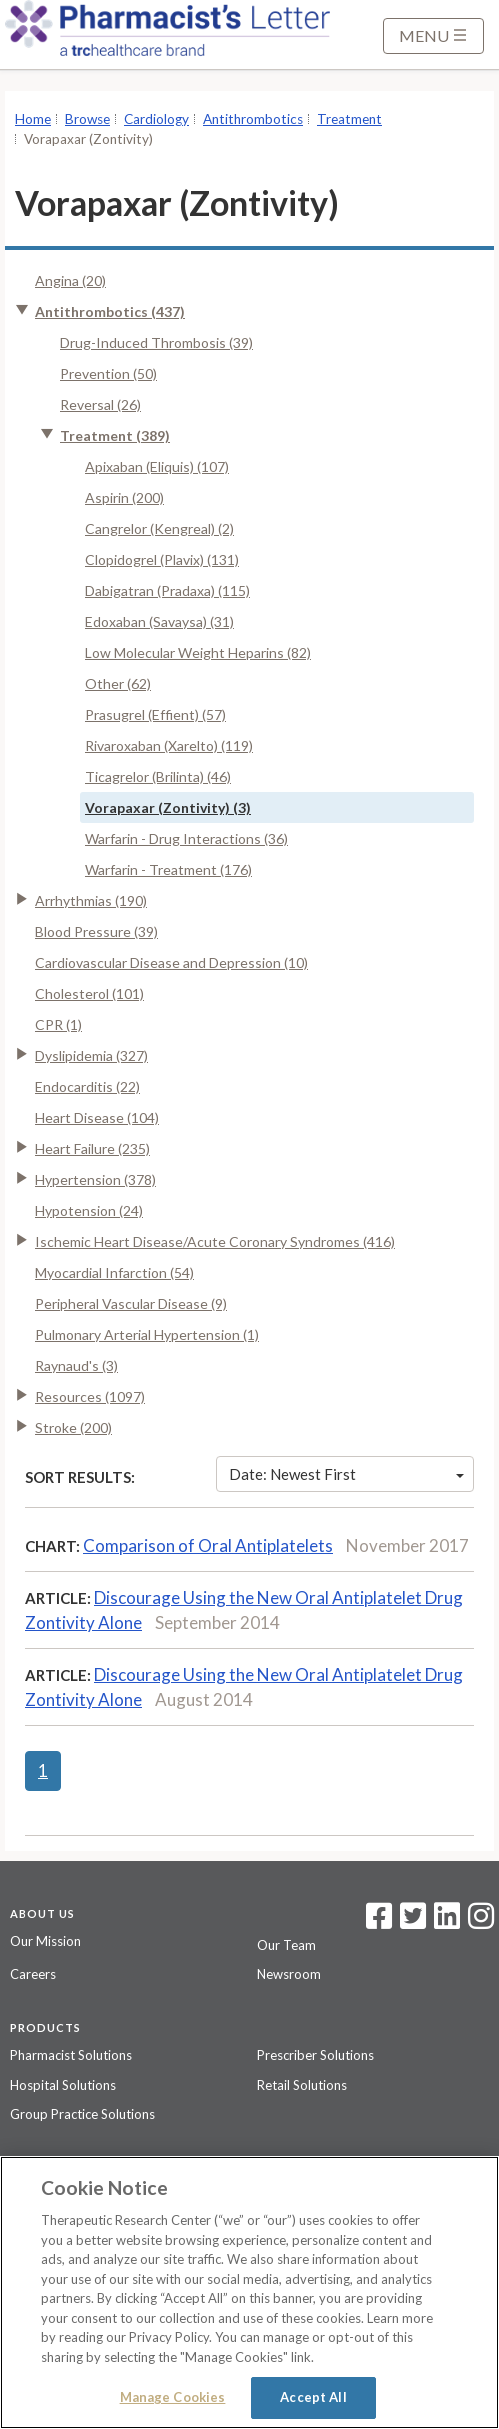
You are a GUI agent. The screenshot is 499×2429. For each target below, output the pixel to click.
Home (33, 119)
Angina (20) (70, 280)
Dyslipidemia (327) (91, 1055)
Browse (87, 119)
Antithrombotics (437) (110, 311)
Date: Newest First (346, 1474)
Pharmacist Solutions (71, 2055)
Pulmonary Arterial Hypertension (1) (147, 1334)
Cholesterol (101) (89, 993)
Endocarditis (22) (87, 1086)
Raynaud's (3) (76, 1365)
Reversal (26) (100, 404)
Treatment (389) (115, 435)
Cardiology (156, 119)
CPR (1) (58, 1024)
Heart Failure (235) (92, 1148)
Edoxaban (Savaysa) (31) (159, 621)
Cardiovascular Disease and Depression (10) (171, 962)
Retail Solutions (302, 2085)
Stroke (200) (73, 1427)
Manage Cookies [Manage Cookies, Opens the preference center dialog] (173, 2397)
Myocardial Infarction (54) (114, 1272)
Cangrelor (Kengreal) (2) (159, 528)
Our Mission (45, 1941)
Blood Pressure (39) (96, 931)
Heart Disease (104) (97, 1117)
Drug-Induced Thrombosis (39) (156, 342)
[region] (249, 2292)
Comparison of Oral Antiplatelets (208, 1545)
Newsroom (289, 1974)
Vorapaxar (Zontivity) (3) (168, 807)
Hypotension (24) (89, 1210)
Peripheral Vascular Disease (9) (131, 1303)
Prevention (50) (108, 373)
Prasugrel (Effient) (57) (155, 714)
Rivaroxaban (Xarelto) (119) (169, 745)
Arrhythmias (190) (91, 900)
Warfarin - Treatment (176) (168, 869)
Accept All (313, 2397)
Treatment (349, 119)
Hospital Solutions (63, 2085)
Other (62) (118, 683)
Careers (33, 1974)
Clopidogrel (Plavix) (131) (162, 559)
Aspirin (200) (124, 497)
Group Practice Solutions (82, 2114)
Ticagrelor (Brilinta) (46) (158, 776)
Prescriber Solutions (315, 2055)
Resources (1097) (90, 1396)
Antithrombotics (253, 119)
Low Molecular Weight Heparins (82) (198, 652)
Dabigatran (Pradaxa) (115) (167, 590)
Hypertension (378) (95, 1179)
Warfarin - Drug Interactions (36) (186, 838)
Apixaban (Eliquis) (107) (157, 466)
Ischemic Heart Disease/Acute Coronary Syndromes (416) (215, 1241)
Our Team (286, 1945)
